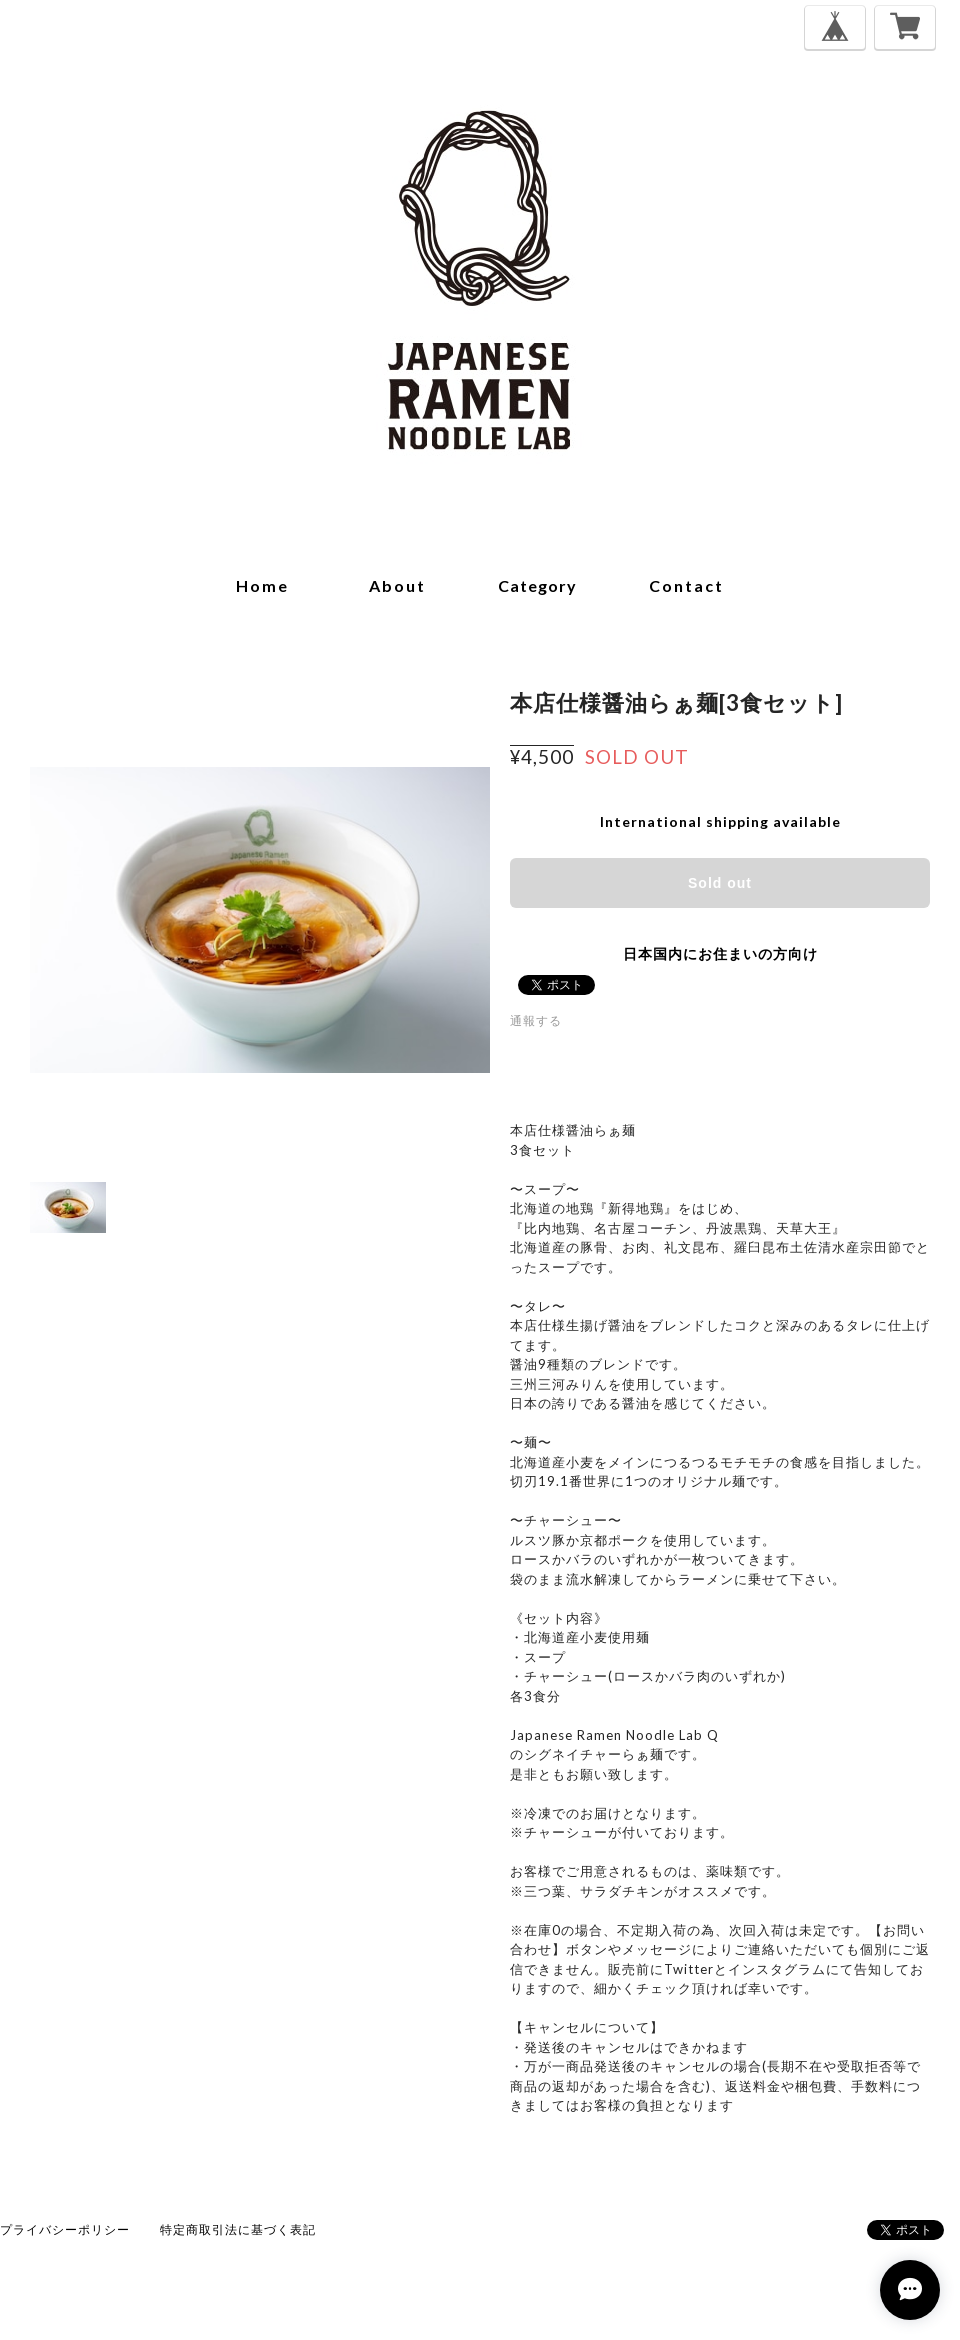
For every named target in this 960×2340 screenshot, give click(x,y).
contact (686, 585)
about (397, 585)
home (262, 585)
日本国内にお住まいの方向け (720, 953)
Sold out (720, 883)
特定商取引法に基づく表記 (238, 2229)
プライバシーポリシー (65, 2229)
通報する (536, 1020)
